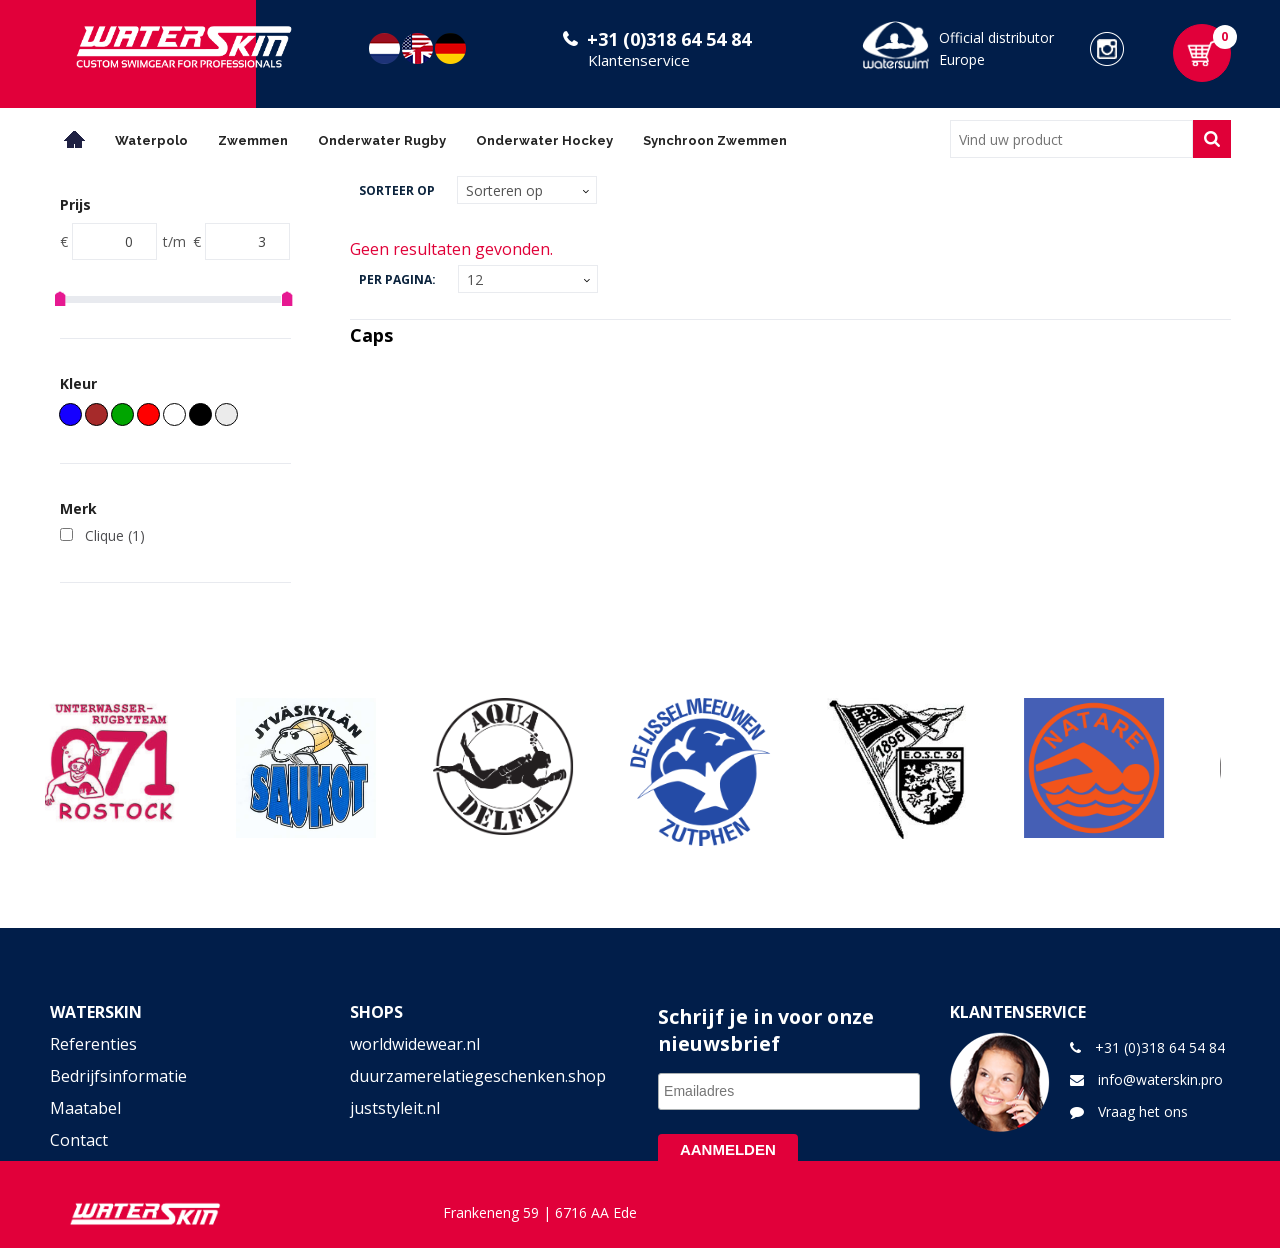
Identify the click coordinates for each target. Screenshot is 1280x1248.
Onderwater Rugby (382, 140)
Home (75, 139)
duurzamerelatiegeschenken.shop (478, 1076)
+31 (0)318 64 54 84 (669, 39)
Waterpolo (151, 140)
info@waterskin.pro (1160, 1079)
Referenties (93, 1044)
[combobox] (1071, 139)
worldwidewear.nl (415, 1044)
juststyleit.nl (395, 1108)
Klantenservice (639, 60)
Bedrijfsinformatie (118, 1076)
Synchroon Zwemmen (715, 140)
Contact (79, 1140)
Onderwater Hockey (544, 140)
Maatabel (85, 1108)
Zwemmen (253, 140)
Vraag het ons (1143, 1111)
